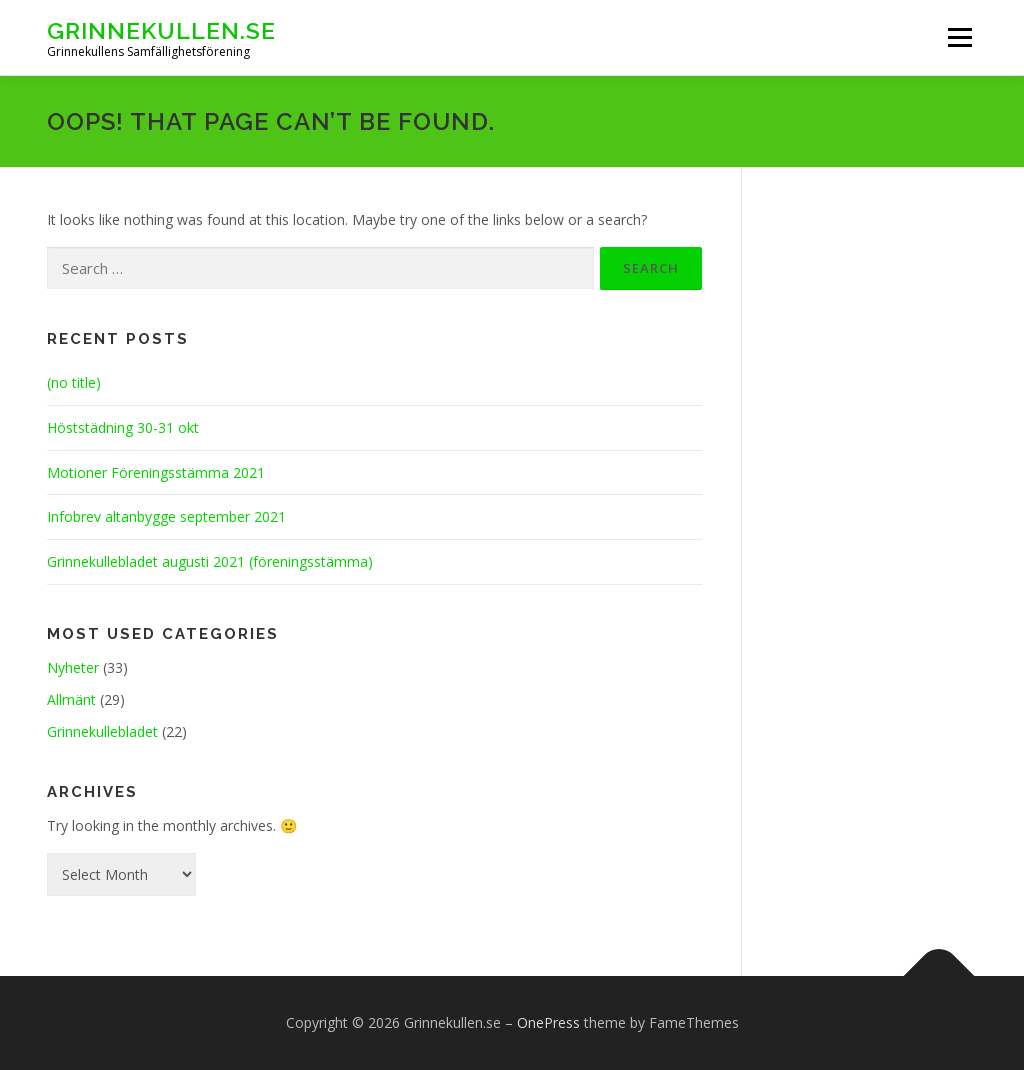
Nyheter (73, 667)
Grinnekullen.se (161, 30)
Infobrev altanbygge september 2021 (166, 516)
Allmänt (71, 699)
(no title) (74, 382)
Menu (959, 37)
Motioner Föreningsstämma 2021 (156, 472)
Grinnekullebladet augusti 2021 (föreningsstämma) (210, 561)
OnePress (548, 1022)
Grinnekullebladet (102, 731)
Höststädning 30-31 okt (123, 427)
